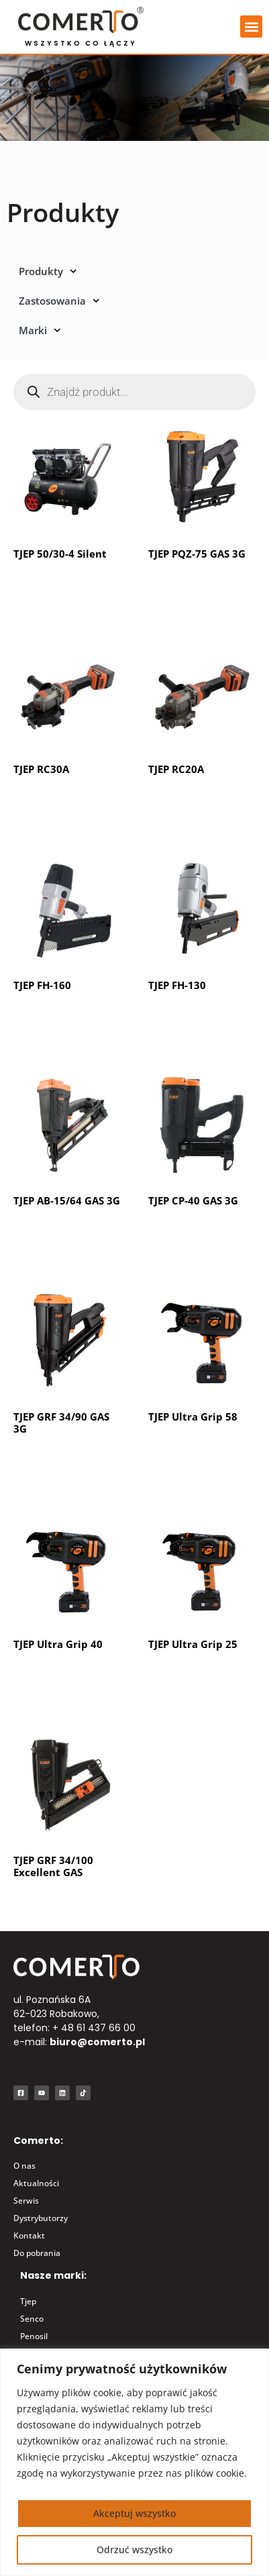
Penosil (34, 2336)
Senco (32, 2318)
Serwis (26, 2200)
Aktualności (36, 2183)
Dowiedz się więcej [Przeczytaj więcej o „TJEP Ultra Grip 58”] (201, 1461)
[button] (251, 26)
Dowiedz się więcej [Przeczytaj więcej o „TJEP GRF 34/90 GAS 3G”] (66, 1461)
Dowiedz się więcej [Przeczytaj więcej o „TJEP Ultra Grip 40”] (66, 1677)
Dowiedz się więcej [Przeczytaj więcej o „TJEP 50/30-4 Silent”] (66, 586)
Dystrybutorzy (40, 2218)
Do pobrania (36, 2253)
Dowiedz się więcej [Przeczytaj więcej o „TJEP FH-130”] (201, 1018)
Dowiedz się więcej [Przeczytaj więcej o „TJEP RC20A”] (201, 802)
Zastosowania (59, 301)
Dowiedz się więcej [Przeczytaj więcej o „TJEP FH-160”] (66, 1018)
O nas (24, 2165)
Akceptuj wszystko (134, 2513)
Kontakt (29, 2235)
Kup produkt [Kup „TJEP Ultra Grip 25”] (186, 1677)
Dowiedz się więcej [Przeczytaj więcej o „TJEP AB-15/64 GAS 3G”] (66, 1234)
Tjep (28, 2301)
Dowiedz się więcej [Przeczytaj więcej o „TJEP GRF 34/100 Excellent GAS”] (66, 1905)
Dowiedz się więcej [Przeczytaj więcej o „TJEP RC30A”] (66, 802)
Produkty (48, 271)
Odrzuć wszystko (134, 2549)
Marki (40, 330)
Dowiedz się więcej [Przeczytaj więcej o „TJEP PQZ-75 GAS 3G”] (201, 586)
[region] (134, 2462)
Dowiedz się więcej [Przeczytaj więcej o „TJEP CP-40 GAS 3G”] (201, 1234)
